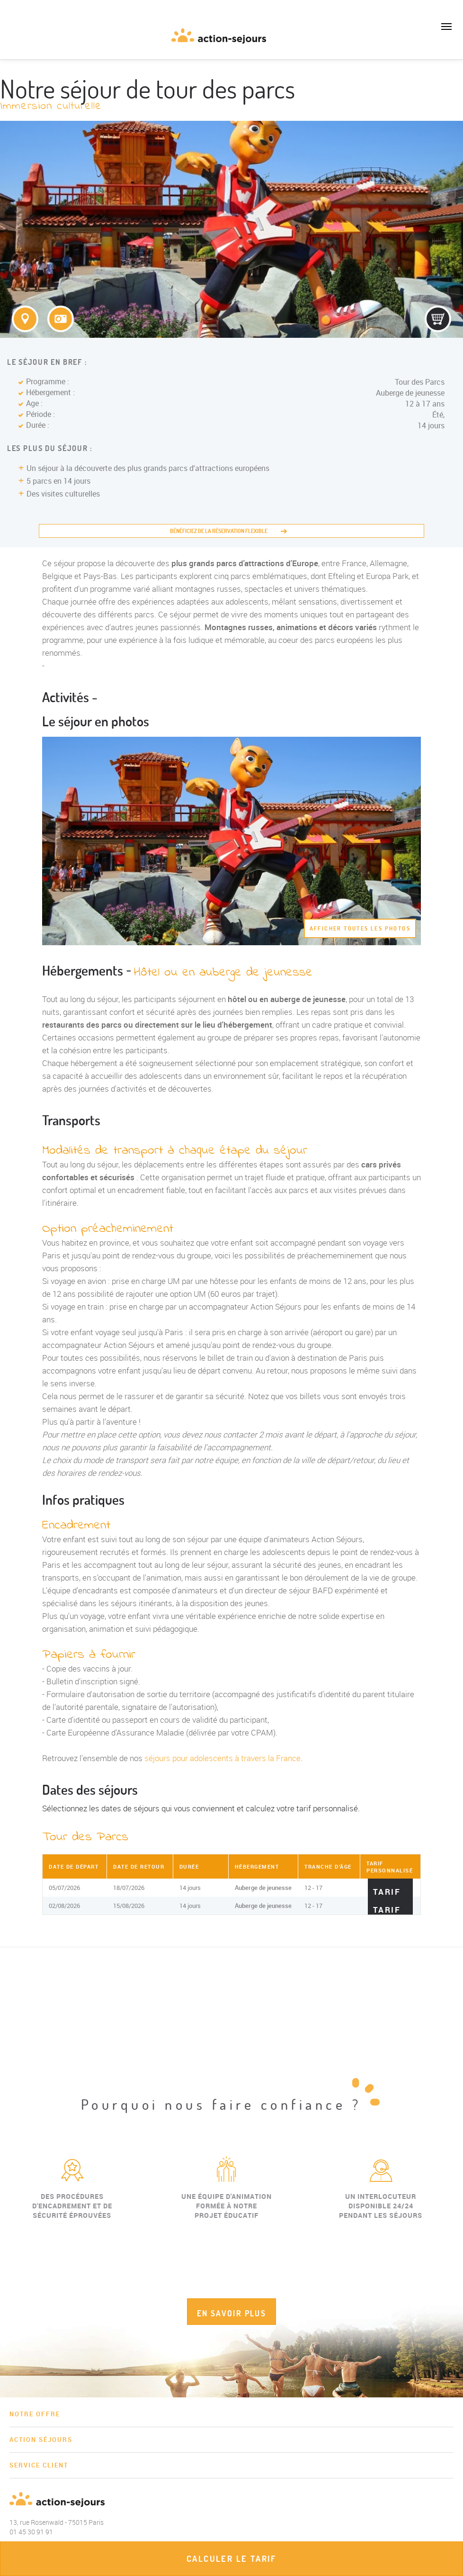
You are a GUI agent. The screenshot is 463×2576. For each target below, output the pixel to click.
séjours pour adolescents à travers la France (222, 1758)
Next (455, 2232)
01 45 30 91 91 (14, 40)
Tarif (387, 1891)
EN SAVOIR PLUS (232, 2313)
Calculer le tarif (231, 2558)
